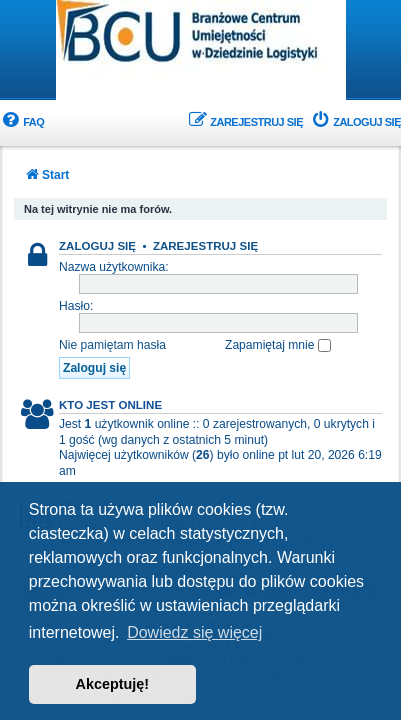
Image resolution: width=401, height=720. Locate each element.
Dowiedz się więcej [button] (194, 632)
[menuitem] (22, 122)
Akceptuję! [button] (113, 684)
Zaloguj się (97, 246)
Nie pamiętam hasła (112, 345)
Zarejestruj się (205, 246)
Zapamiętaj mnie (278, 345)
